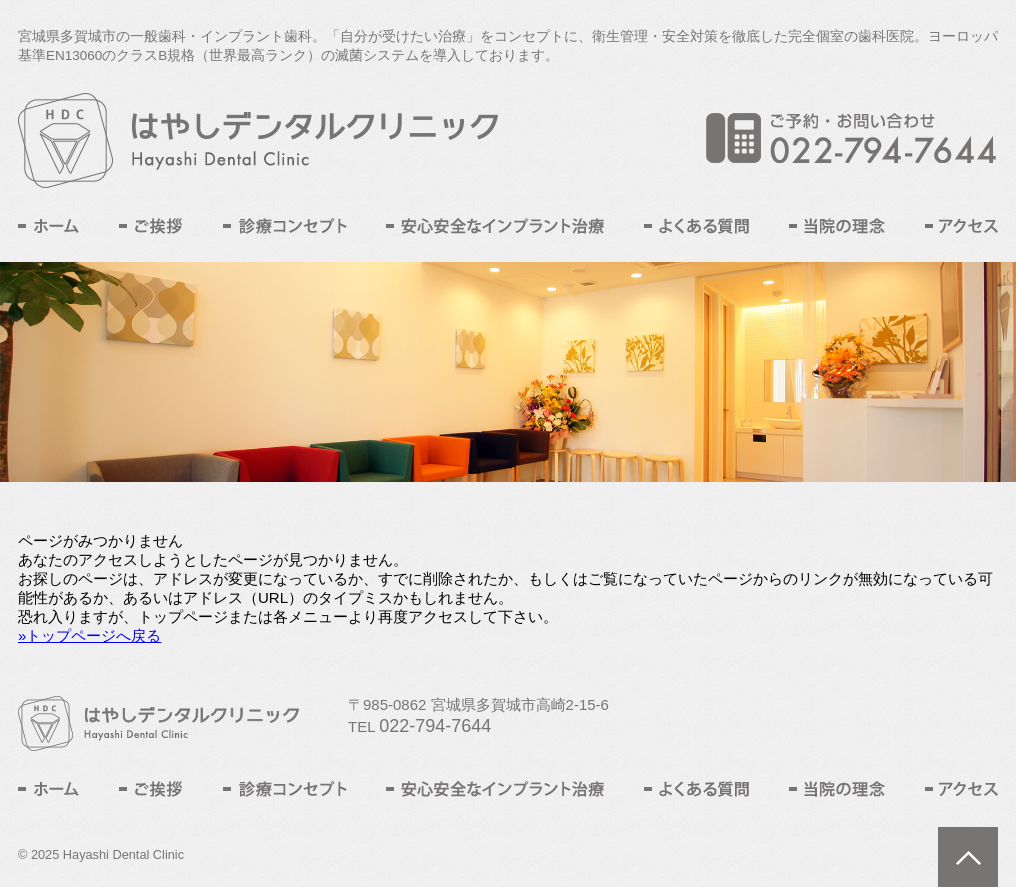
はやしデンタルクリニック (258, 140)
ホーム (48, 226)
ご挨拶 (150, 226)
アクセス (961, 226)
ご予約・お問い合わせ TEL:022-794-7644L (852, 138)
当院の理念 (837, 226)
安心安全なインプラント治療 (495, 226)
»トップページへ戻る (89, 635)
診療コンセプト (285, 226)
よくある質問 (696, 226)
